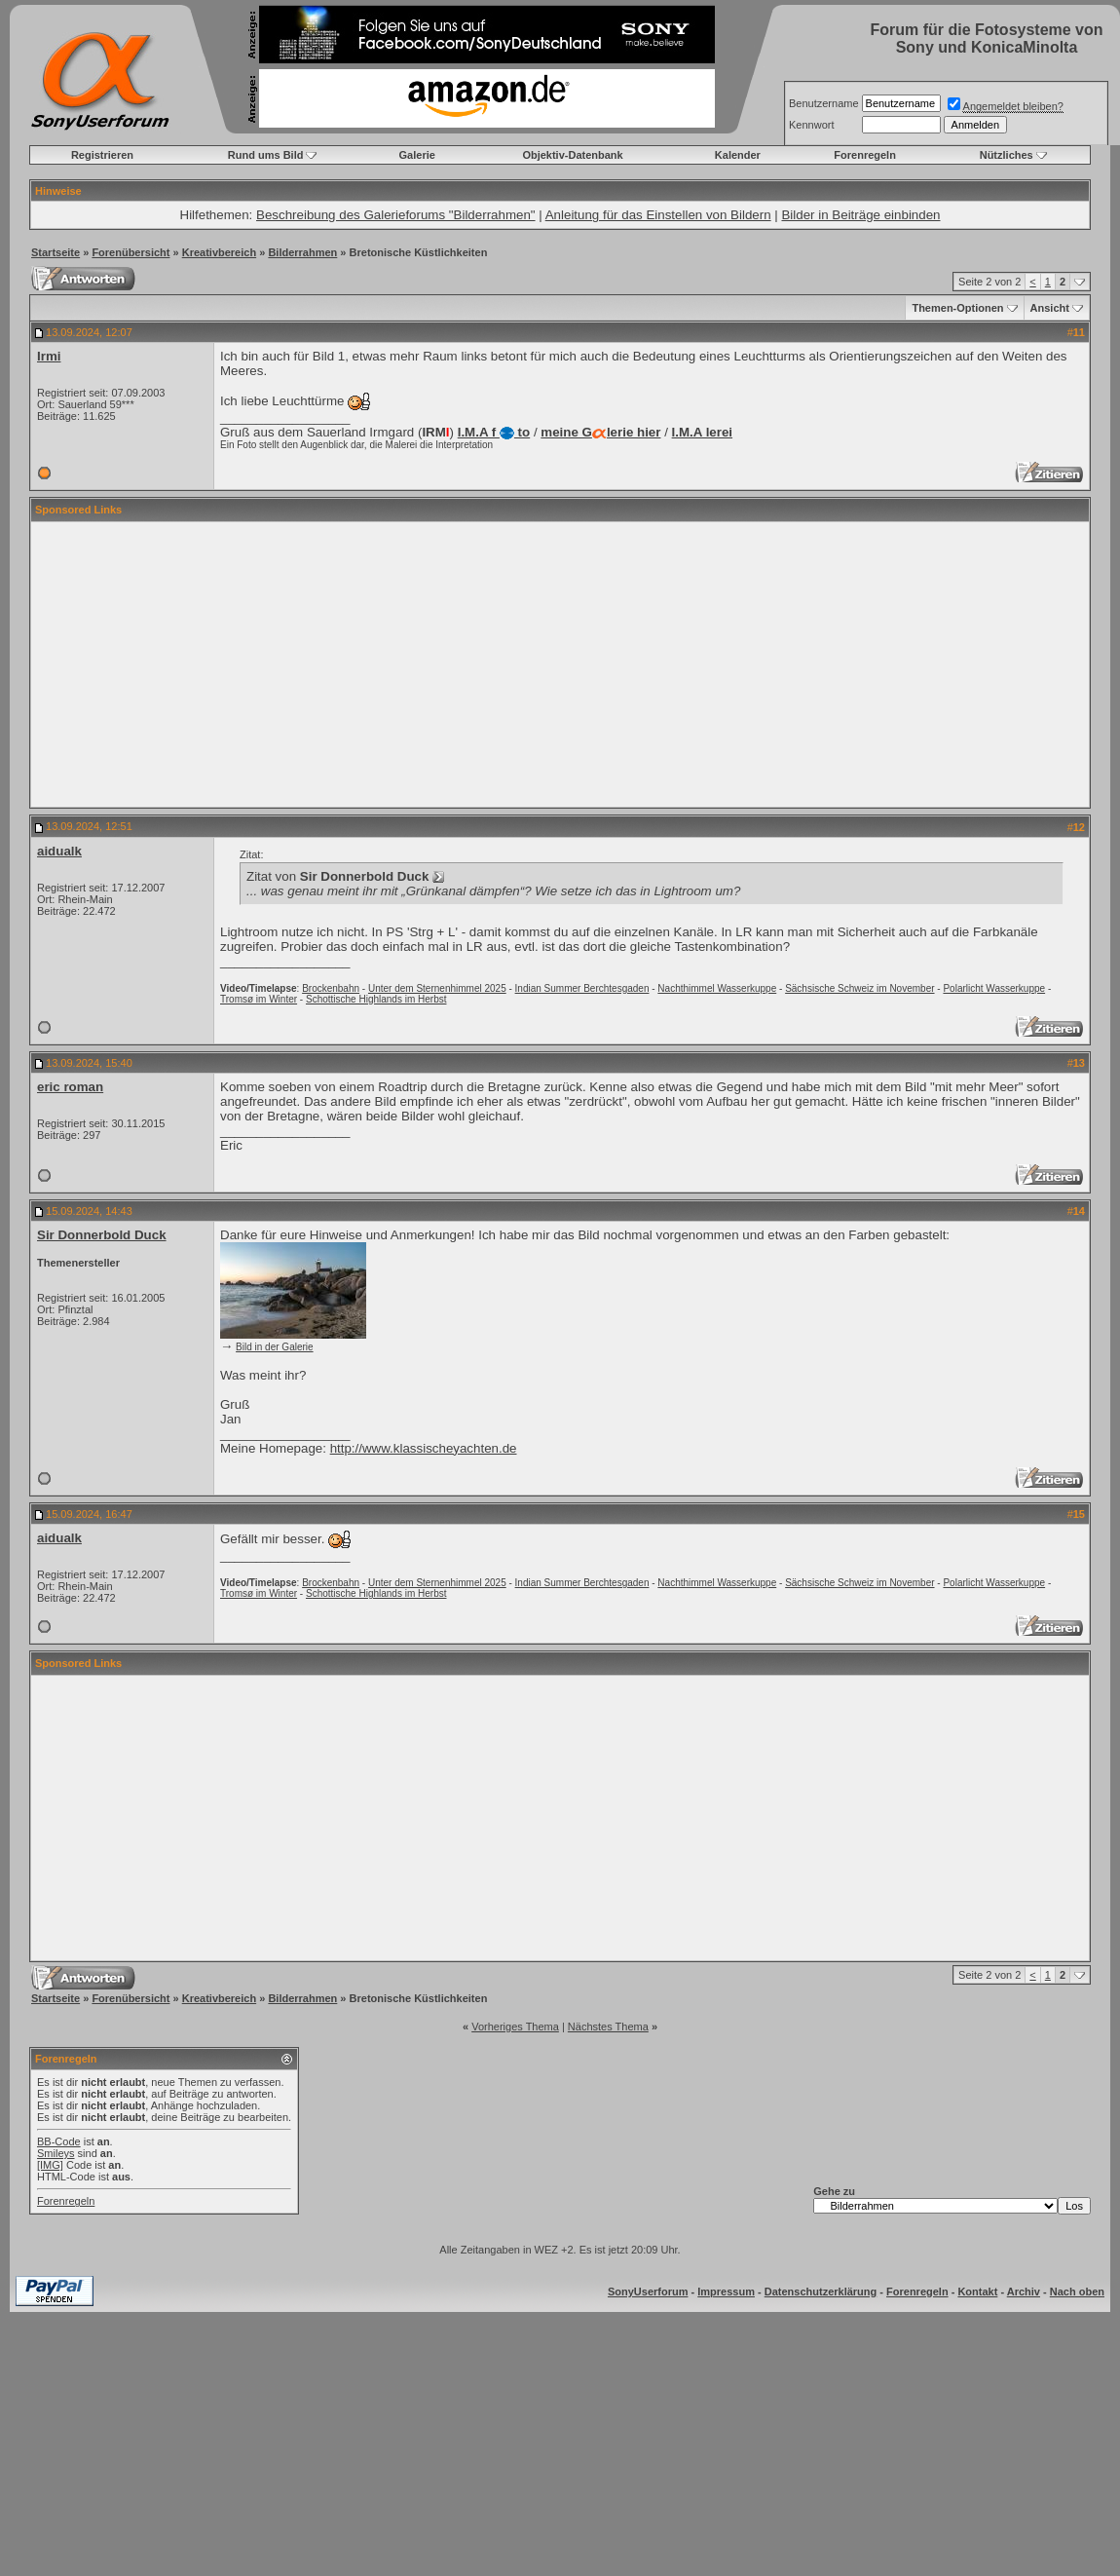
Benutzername (824, 103)
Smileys (56, 2153)
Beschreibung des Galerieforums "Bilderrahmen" (396, 215)
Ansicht (1049, 308)
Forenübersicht (130, 252)
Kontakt (977, 2291)
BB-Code (59, 2141)
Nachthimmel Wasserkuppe (716, 988)
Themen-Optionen (957, 308)
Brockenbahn (330, 988)
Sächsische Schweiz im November (859, 988)
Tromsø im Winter (258, 999)
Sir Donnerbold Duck (102, 1235)
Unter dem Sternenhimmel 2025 (437, 988)
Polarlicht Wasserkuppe (994, 988)
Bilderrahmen (302, 252)
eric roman (70, 1087)
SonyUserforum (648, 2291)
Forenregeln (865, 155)
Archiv (1023, 2291)
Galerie (417, 155)
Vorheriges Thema (515, 2026)
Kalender (738, 155)
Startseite (55, 252)
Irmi (48, 356)
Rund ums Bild (266, 155)
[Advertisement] (560, 664)
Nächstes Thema (608, 2026)
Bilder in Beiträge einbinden (860, 215)
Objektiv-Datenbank (572, 155)
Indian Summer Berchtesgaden (582, 988)
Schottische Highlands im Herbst (376, 999)
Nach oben (1077, 2291)
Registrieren (102, 155)
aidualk (59, 851)
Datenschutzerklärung (821, 2291)
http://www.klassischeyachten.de (423, 1448)
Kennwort (811, 125)
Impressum (726, 2291)
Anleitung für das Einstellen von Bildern (658, 215)
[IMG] (50, 2165)
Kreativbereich (219, 252)
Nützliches (1006, 155)
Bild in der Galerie (274, 1347)
